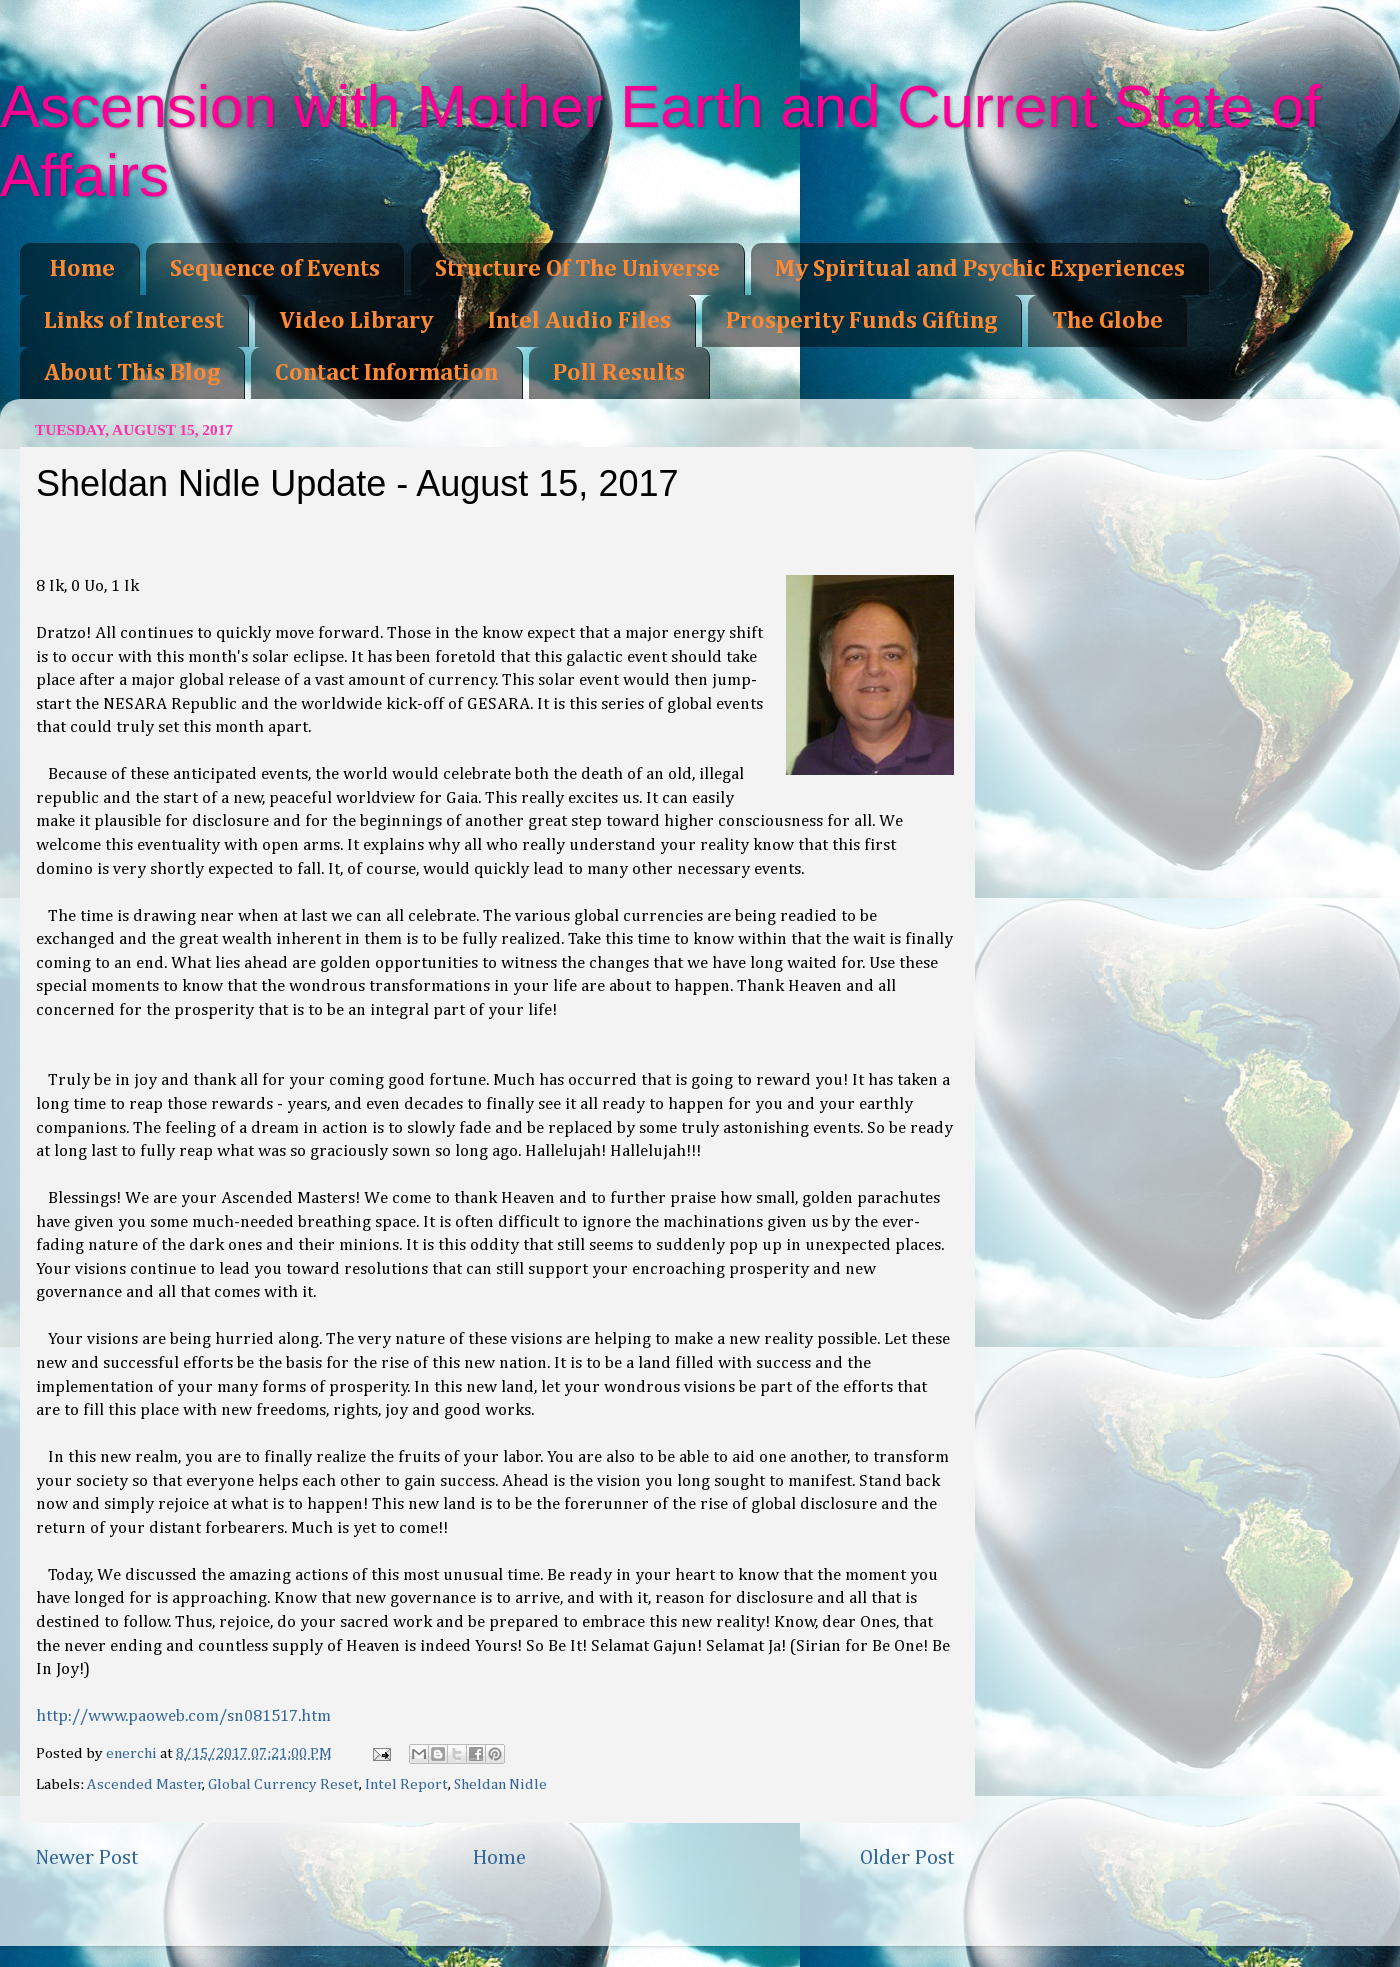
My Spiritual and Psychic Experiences (980, 269)
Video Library (356, 321)
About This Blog (132, 373)
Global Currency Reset (283, 1784)
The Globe (1107, 321)
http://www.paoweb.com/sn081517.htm (183, 1716)
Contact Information (386, 373)
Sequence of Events (275, 269)
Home (82, 269)
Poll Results (619, 373)
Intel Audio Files (579, 321)
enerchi (133, 1753)
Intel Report (406, 1784)
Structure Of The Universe (577, 269)
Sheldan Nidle (500, 1784)
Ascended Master (145, 1784)
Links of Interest (134, 321)
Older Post (907, 1858)
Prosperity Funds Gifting (861, 321)
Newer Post (87, 1858)
